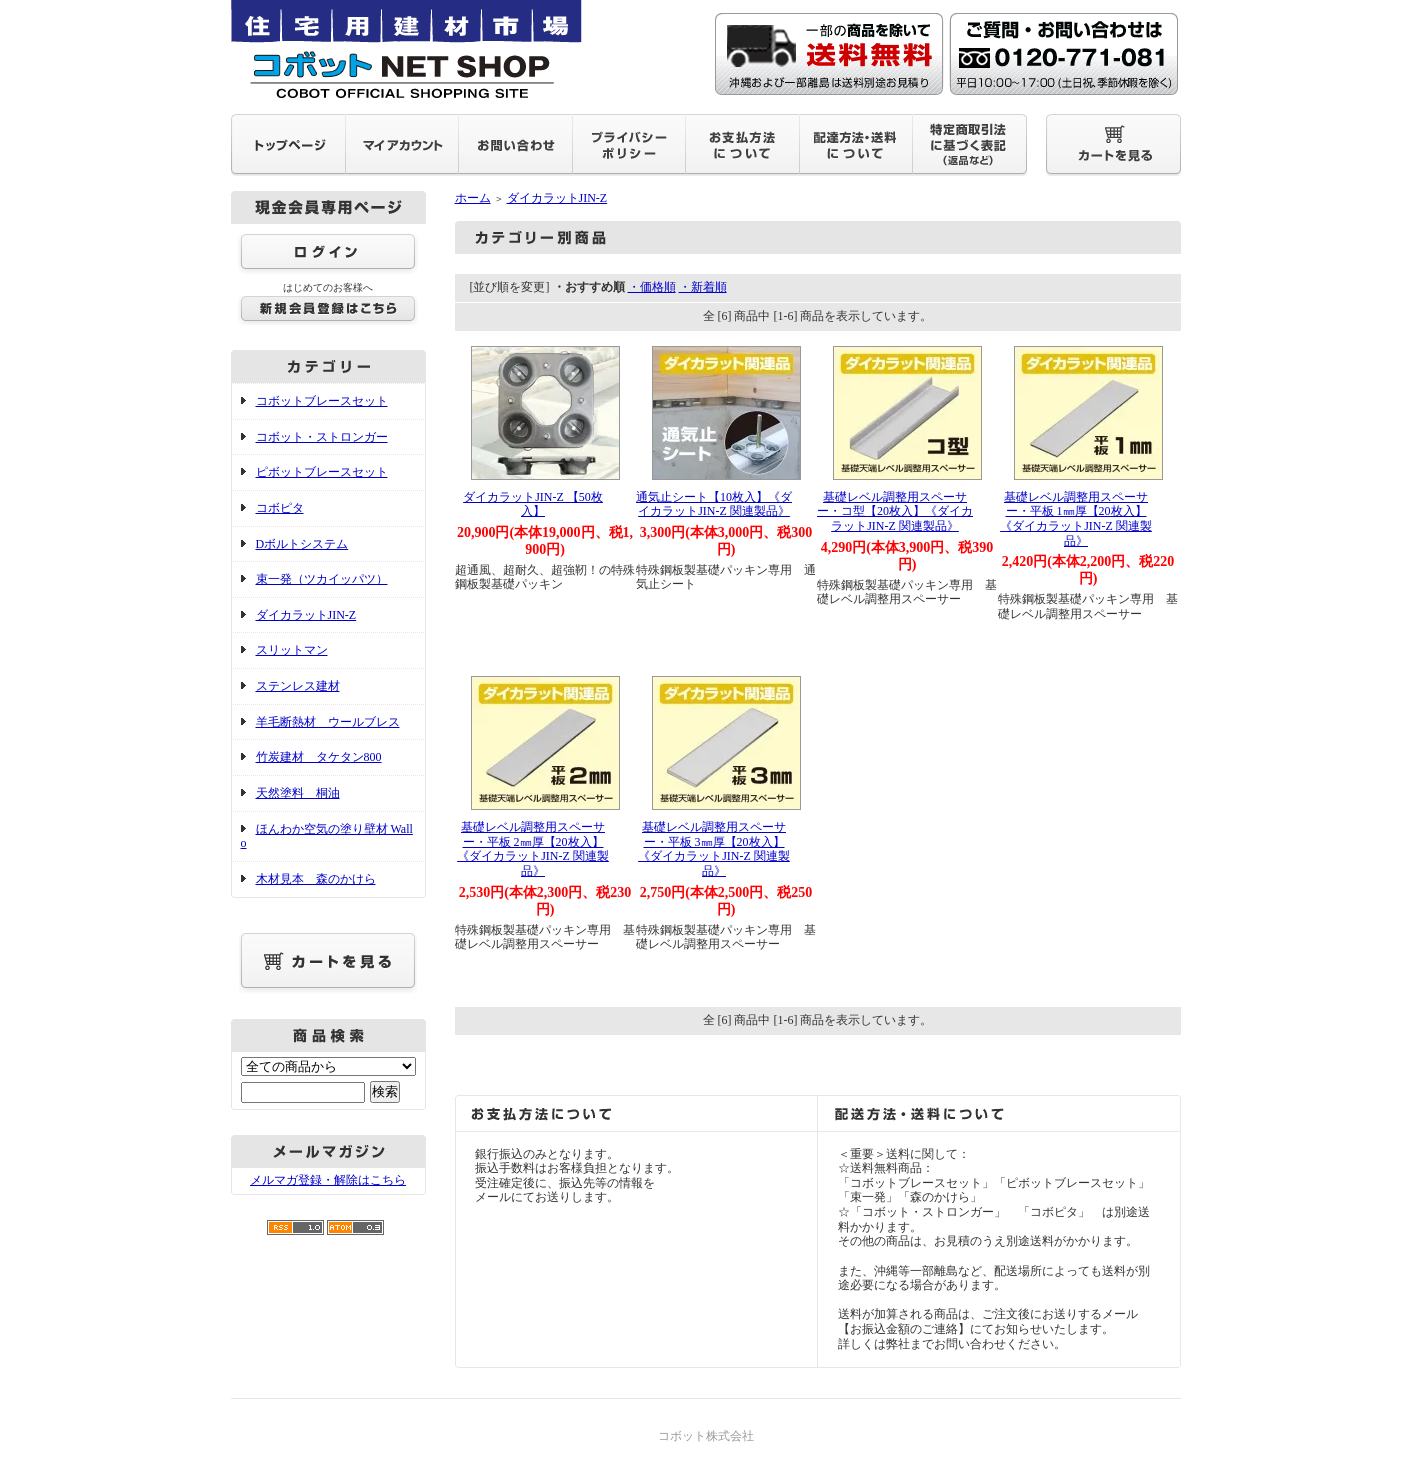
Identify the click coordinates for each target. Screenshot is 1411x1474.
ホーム (473, 198)
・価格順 (652, 287)
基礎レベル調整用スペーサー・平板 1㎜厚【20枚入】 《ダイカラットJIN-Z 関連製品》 (1076, 519)
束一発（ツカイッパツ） (322, 579)
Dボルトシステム (302, 544)
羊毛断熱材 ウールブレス (328, 722)
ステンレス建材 (298, 686)
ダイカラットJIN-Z (306, 615)
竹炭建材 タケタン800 (319, 757)
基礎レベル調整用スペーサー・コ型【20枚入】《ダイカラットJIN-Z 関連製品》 (895, 511)
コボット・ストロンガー (322, 437)
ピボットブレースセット (322, 472)
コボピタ (280, 508)
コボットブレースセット (322, 401)
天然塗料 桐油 (298, 793)
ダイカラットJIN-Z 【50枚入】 (533, 504)
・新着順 (703, 287)
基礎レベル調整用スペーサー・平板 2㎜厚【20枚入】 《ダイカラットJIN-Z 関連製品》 (533, 849)
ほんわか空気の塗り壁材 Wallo (327, 836)
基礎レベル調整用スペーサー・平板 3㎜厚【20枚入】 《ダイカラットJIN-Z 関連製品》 (714, 849)
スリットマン (292, 650)
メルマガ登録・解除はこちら (328, 1180)
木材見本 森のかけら (316, 879)
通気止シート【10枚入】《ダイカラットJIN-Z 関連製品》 (714, 504)
